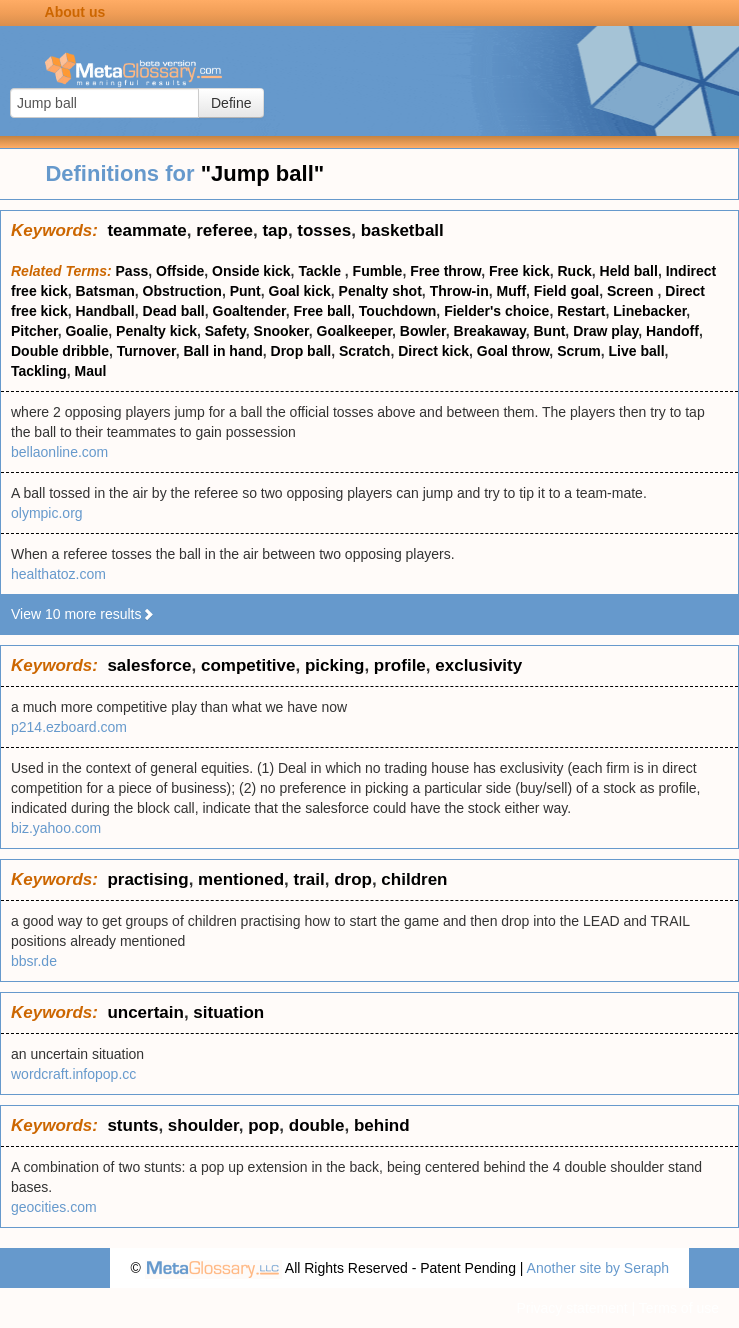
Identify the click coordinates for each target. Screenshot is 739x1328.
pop (263, 1125)
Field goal (566, 291)
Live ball (637, 351)
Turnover (146, 351)
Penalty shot (380, 291)
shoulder (203, 1125)
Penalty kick (156, 331)
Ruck (575, 271)
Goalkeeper (355, 331)
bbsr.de (34, 961)
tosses (324, 230)
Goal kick (300, 291)
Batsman (105, 291)
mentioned (241, 879)
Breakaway (490, 331)
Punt (245, 291)
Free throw (445, 271)
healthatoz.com (58, 574)
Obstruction (182, 291)
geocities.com (54, 1207)
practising (147, 879)
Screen (632, 291)
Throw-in (459, 291)
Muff (512, 291)
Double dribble (60, 351)
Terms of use (679, 1308)
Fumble (378, 271)
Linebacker (649, 311)
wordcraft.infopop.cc (73, 1074)
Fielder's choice (496, 311)
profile (400, 665)
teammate (146, 230)
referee (224, 230)
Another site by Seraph (598, 1268)
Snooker (281, 331)
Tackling (39, 371)
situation (228, 1012)
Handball (105, 311)
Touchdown (398, 311)
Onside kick (251, 271)
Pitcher (34, 331)
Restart (581, 311)
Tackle (321, 271)
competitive (248, 665)
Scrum (579, 351)
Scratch (364, 351)
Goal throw (513, 351)
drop (353, 879)
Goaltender (249, 311)
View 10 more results (83, 614)
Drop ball (301, 351)
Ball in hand (222, 351)
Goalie (86, 331)
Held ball (629, 271)
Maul (91, 371)
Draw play (605, 331)
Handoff (672, 331)
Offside (180, 271)
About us (75, 12)
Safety (225, 331)
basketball (402, 230)
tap (275, 230)
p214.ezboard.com (69, 727)
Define (231, 103)
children (414, 879)
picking (335, 665)
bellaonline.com (59, 452)
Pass (132, 271)
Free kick (519, 271)
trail (308, 879)
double (317, 1125)
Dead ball (174, 311)
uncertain (145, 1012)
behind (382, 1125)
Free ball (322, 311)
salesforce (149, 665)
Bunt (549, 331)
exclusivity (478, 665)
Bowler (423, 331)
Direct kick (433, 351)
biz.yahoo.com (56, 828)
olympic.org (47, 513)
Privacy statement (571, 1308)
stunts (132, 1125)
